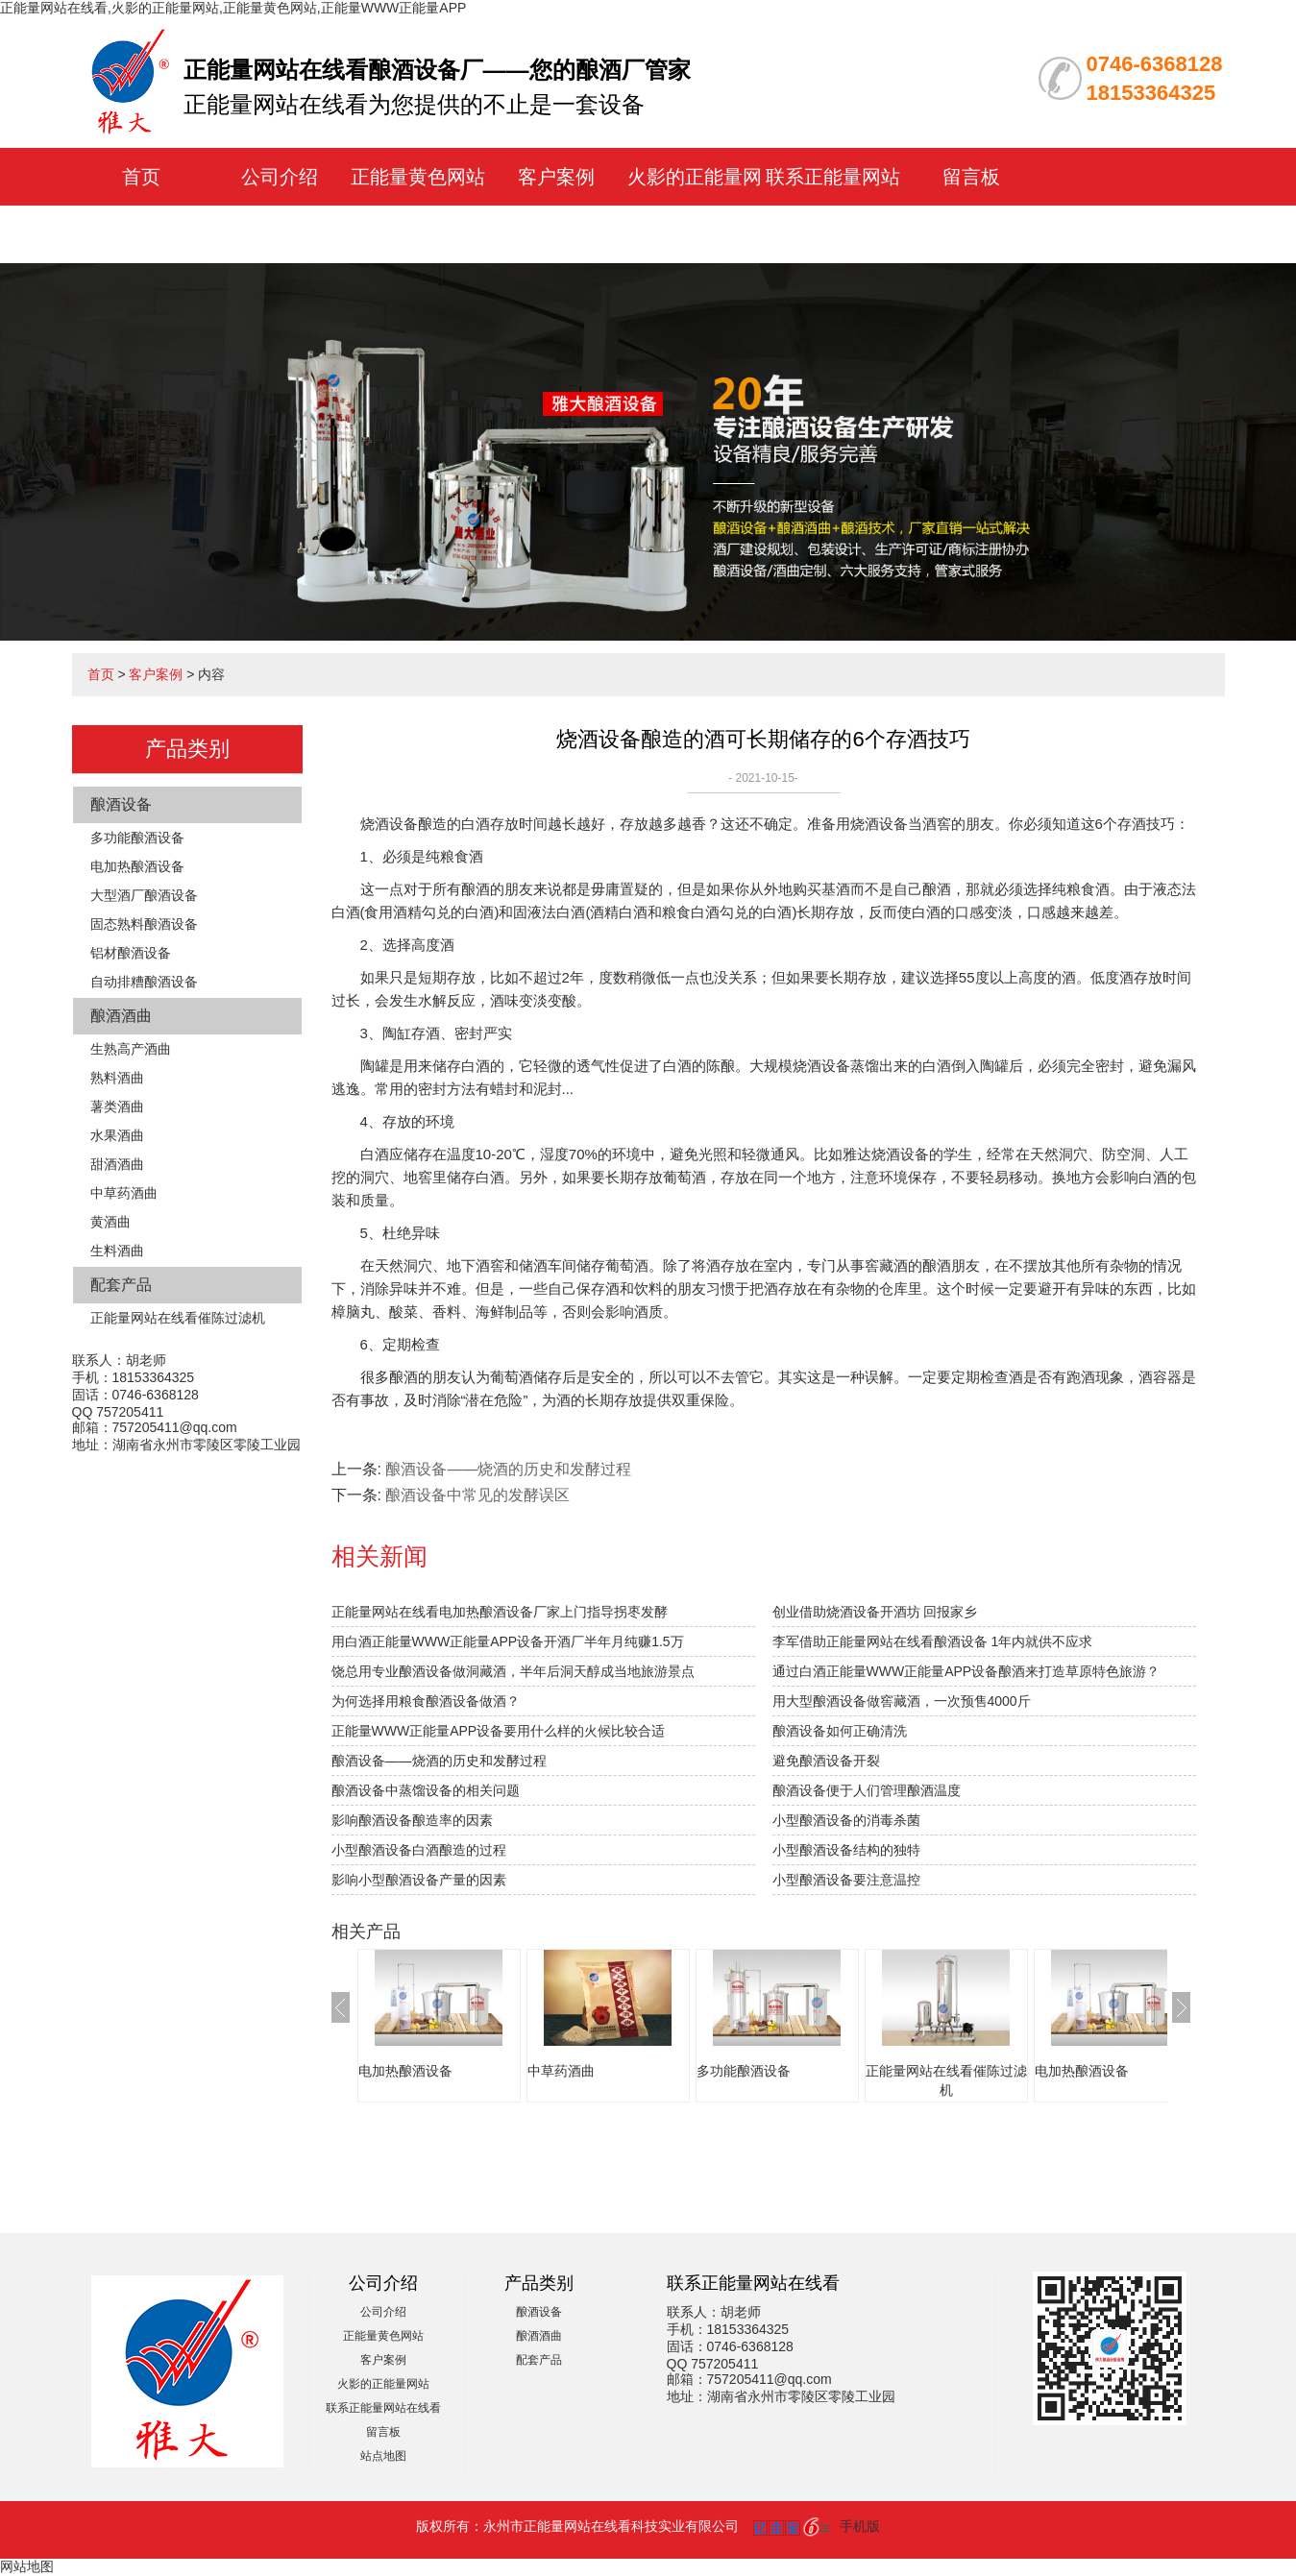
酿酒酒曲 (121, 1016)
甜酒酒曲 (117, 1164)
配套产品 (121, 1284)
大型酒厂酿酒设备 (144, 895)
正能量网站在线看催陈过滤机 (177, 1317)
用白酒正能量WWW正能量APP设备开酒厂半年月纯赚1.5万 (507, 1641)
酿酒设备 (121, 804)
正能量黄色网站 (418, 176)
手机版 (860, 2526)
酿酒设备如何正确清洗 (839, 1730)
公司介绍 (279, 176)
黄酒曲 (110, 1221)
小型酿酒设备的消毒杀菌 (846, 1820)
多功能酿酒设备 (137, 837)
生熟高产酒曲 (130, 1049)
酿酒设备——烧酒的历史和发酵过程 (508, 1469)
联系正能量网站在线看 (383, 2408)
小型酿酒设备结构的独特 (846, 1850)
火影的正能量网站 (383, 2384)
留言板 (971, 176)
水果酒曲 (117, 1135)
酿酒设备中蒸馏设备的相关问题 (425, 1790)
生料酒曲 (117, 1250)
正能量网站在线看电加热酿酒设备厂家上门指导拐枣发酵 (499, 1611)
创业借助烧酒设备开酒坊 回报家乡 (875, 1611)
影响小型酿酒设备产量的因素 (418, 1879)
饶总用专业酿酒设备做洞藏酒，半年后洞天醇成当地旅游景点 (513, 1671)
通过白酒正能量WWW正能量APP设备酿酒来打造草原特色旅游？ (966, 1671)
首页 (141, 176)
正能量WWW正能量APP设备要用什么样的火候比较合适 (498, 1730)
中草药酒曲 (124, 1193)
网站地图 (27, 2566)
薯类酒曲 (117, 1106)
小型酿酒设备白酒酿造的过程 (418, 1850)
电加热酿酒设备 (137, 866)
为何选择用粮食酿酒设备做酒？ (425, 1701)
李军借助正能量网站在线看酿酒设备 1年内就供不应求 (932, 1641)
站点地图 (383, 2456)
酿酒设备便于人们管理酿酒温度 (866, 1790)
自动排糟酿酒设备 (144, 981)
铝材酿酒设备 (130, 952)
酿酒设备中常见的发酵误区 (477, 1495)
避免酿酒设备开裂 (826, 1760)
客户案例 (556, 176)
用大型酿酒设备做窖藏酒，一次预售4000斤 (901, 1701)
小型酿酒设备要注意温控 (846, 1879)
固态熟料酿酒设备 (144, 924)
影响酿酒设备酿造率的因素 (412, 1820)
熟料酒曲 (117, 1077)
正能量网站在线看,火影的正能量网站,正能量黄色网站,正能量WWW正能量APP (233, 7)
